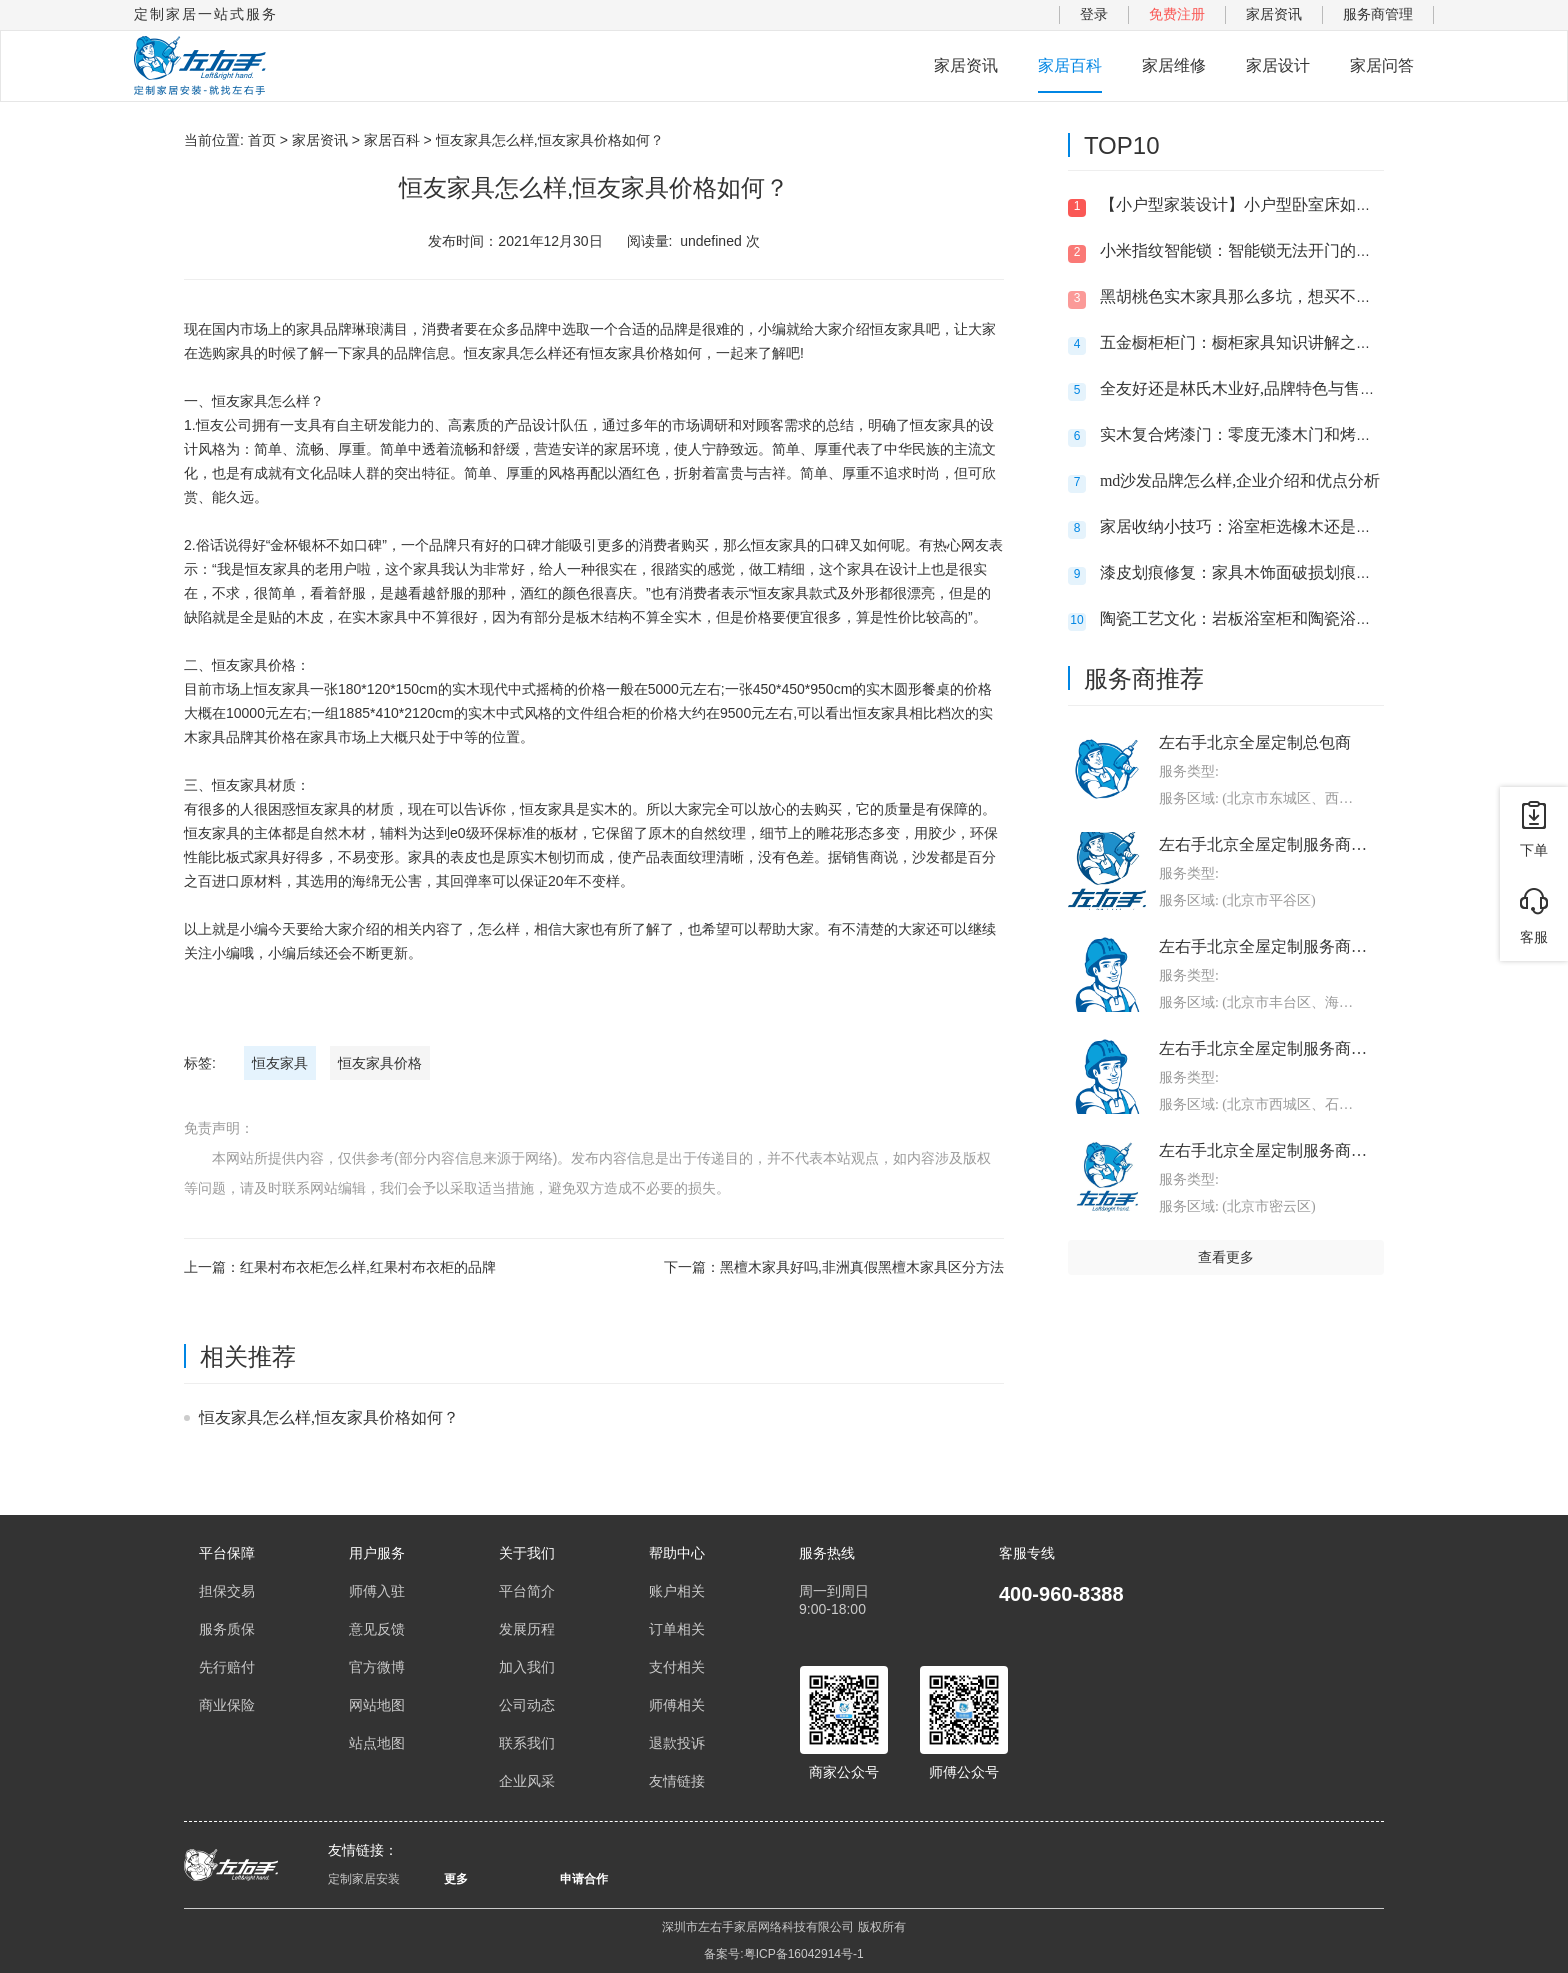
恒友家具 (280, 1063)
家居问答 (1382, 65)
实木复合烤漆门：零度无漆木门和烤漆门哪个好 (1268, 434)
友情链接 (677, 1781)
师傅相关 (677, 1705)
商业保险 (227, 1705)
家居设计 (1278, 65)
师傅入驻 (377, 1591)
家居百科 (1070, 65)
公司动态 (527, 1705)
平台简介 (527, 1591)
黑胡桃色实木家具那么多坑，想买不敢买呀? (1255, 296)
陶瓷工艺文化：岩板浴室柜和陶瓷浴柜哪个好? (1263, 618)
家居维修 (1174, 65)
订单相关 (677, 1629)
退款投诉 (677, 1743)
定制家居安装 (364, 1879)
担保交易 (227, 1591)
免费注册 (1177, 14)
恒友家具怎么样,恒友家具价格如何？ (329, 1417)
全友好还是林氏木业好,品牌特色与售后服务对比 (1270, 388)
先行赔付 (227, 1667)
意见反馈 (377, 1629)
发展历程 (527, 1629)
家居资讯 (1274, 14)
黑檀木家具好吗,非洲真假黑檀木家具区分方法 (862, 1267)
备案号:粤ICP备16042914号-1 (783, 1954)
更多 (456, 1879)
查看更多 (1226, 1257)
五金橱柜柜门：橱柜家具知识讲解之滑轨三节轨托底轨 (1292, 342)
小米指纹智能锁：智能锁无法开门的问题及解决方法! (1286, 250)
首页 (262, 140)
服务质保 (227, 1629)
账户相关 (677, 1591)
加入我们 (527, 1667)
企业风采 (527, 1781)
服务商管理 (1378, 14)
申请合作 (584, 1879)
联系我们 (527, 1743)
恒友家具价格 (380, 1063)
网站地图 (377, 1705)
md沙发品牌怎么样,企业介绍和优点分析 (1240, 480)
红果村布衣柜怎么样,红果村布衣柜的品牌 (368, 1267)
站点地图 (377, 1743)
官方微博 (377, 1667)
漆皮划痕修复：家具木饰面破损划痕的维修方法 (1268, 572)
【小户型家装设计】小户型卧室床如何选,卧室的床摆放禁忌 (1310, 204)
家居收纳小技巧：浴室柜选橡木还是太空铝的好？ (1276, 526)
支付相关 (677, 1667)
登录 (1094, 14)
